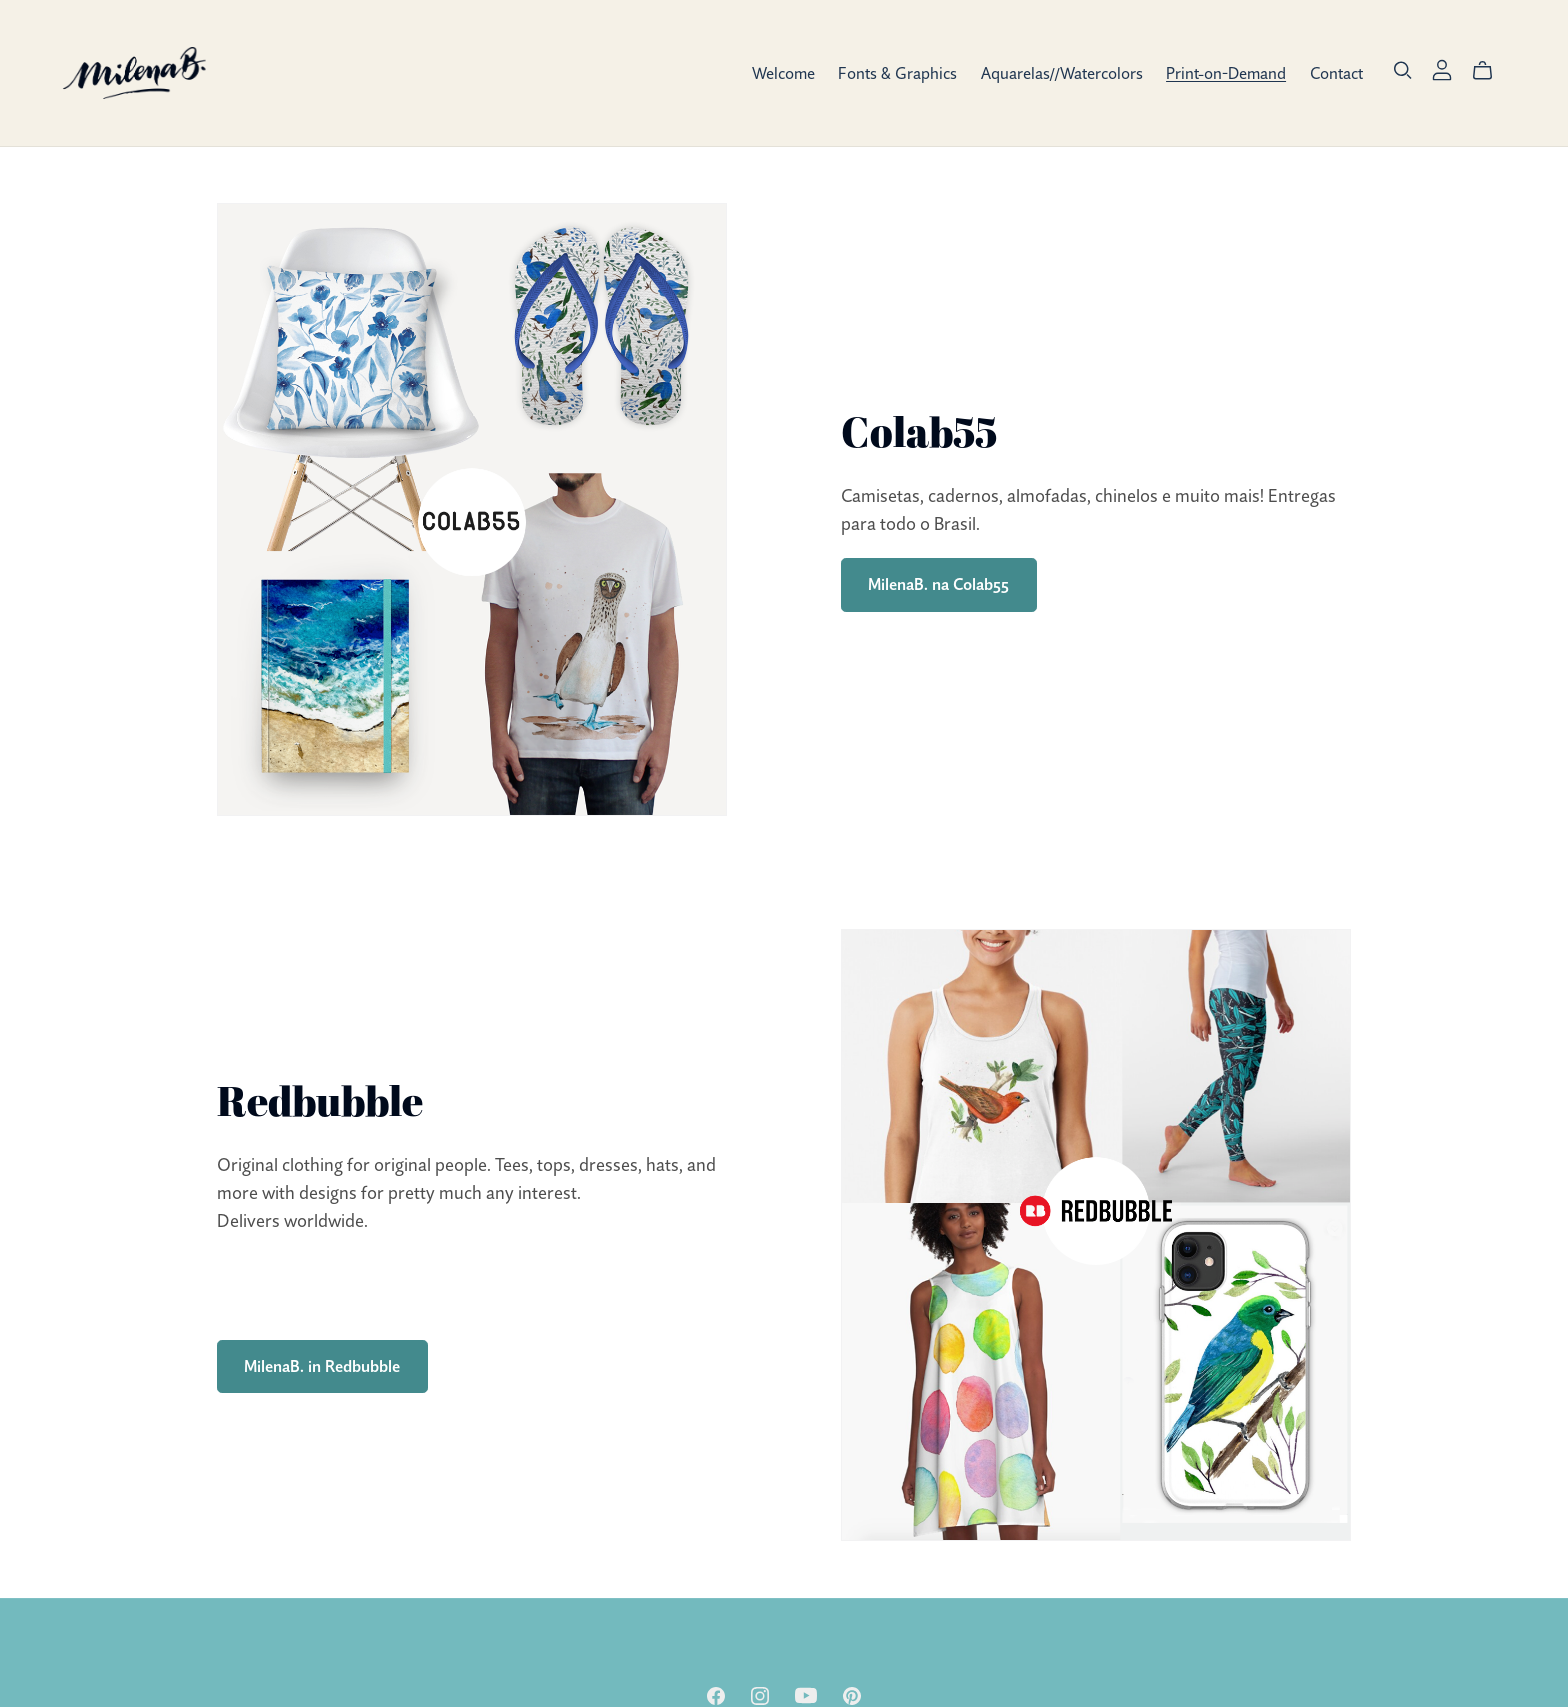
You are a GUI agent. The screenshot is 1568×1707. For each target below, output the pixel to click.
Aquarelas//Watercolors (1062, 72)
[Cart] (1490, 71)
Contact (1336, 72)
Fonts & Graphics (897, 72)
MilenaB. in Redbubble (322, 1366)
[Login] (1442, 67)
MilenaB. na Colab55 (938, 584)
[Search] (1403, 71)
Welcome (783, 72)
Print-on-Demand (1226, 72)
